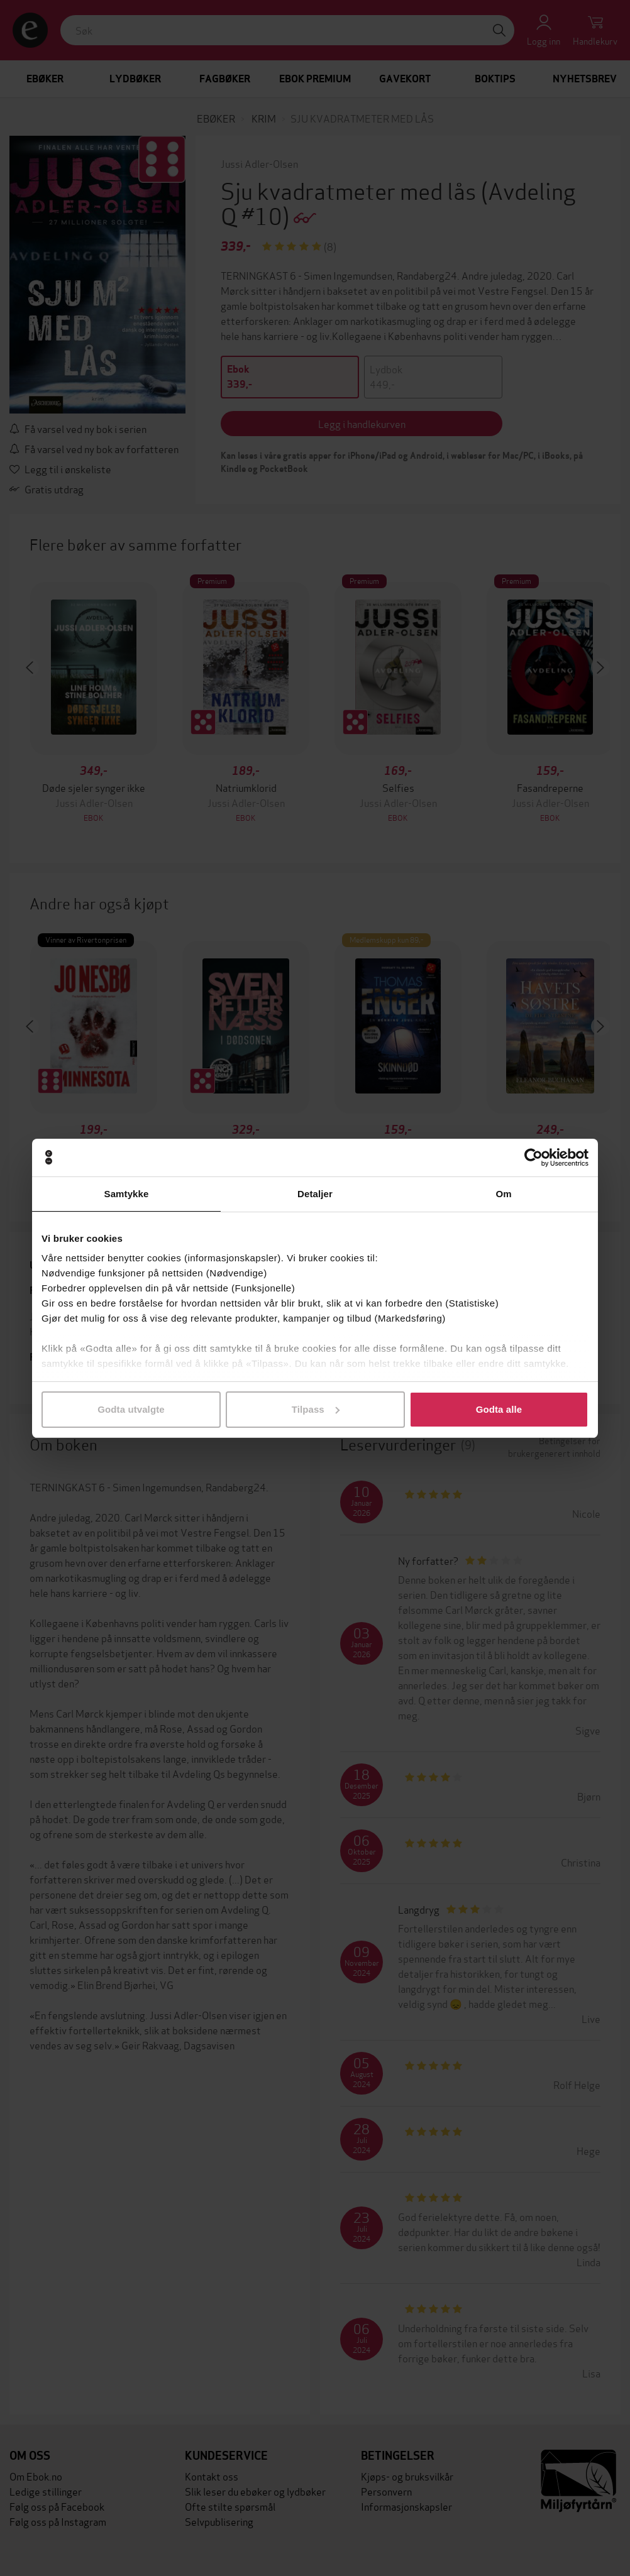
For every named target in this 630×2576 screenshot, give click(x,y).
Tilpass (316, 1409)
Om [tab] (503, 1193)
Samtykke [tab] (126, 1193)
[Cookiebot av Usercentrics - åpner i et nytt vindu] (533, 1157)
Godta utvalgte (130, 1409)
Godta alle (499, 1409)
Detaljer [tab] (315, 1193)
